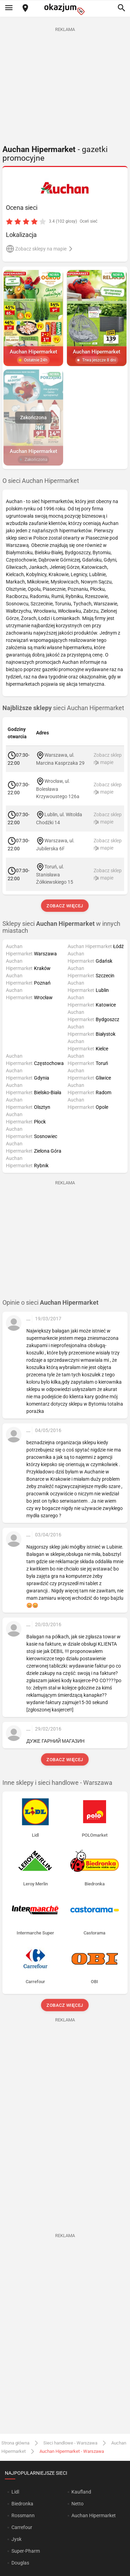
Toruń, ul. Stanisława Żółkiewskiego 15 (54, 874)
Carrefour (21, 2527)
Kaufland (81, 2492)
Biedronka (22, 2503)
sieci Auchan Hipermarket (63, 708)
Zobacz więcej (65, 905)
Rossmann (23, 2515)
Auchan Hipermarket (93, 2515)
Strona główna (15, 2443)
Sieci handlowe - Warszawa (70, 2443)
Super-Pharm (25, 2551)
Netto (77, 2503)
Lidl (15, 2492)
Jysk (16, 2539)
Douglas (20, 2563)
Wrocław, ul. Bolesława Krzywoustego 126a (57, 788)
